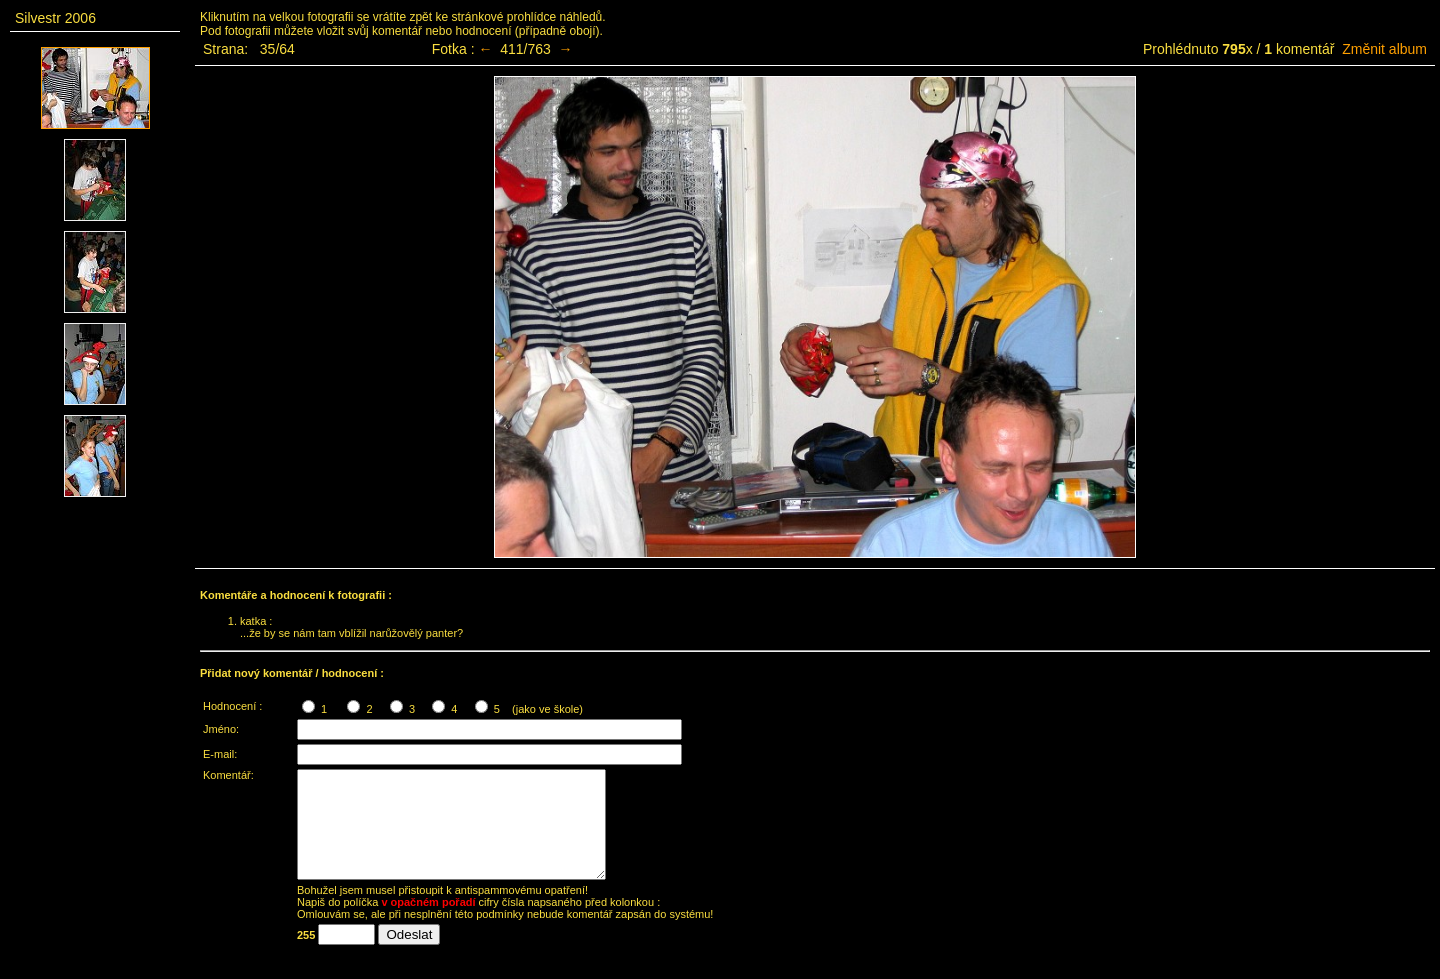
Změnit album (1384, 49)
